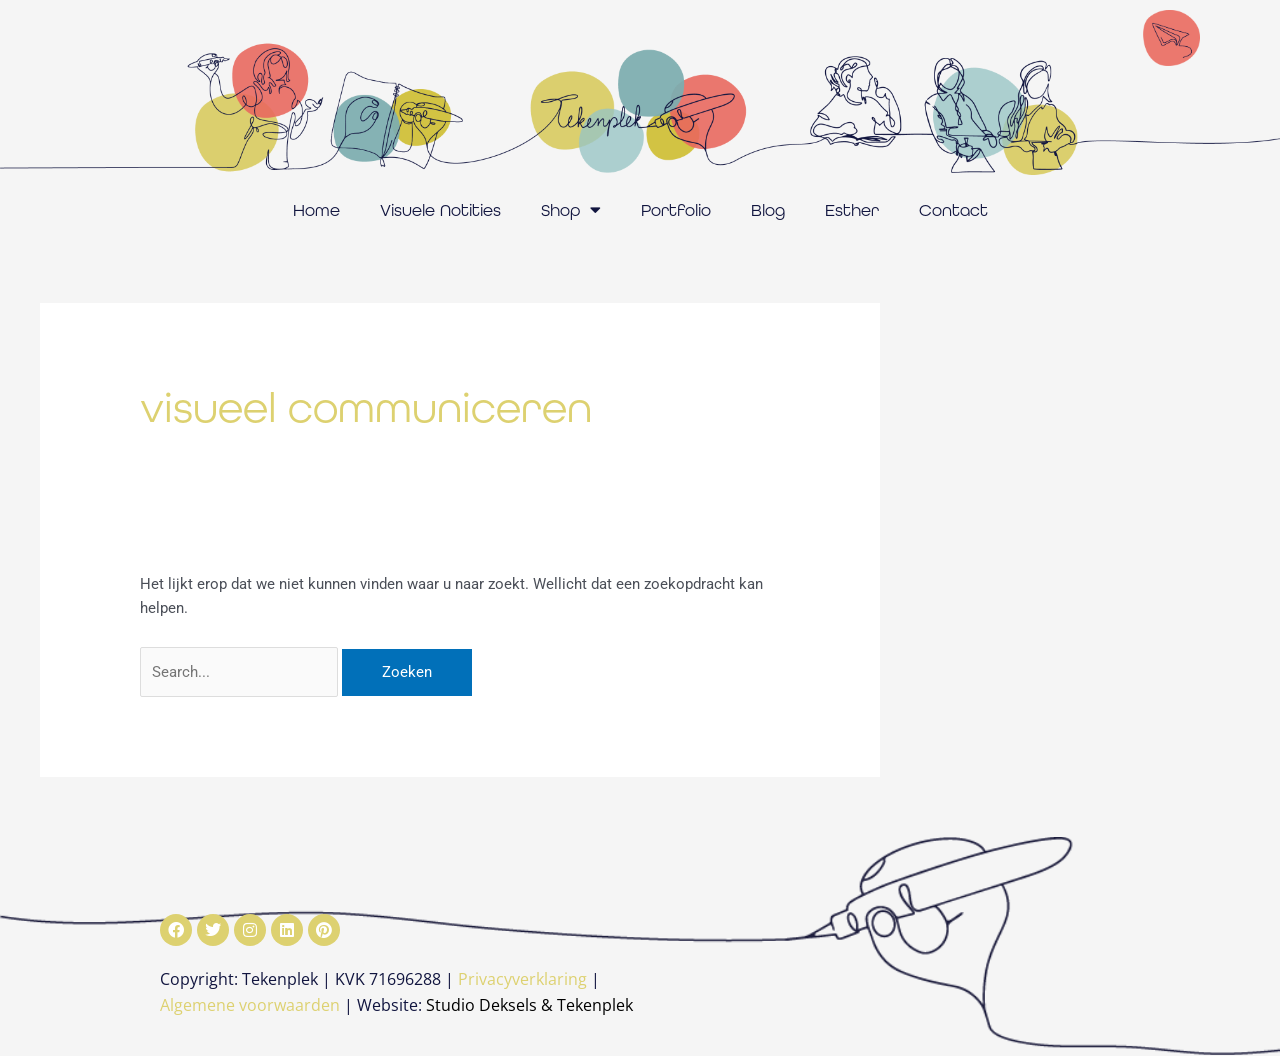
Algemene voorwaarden (250, 1005)
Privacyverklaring (522, 979)
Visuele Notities (440, 210)
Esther (852, 210)
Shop (571, 209)
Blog (768, 210)
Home (316, 210)
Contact (953, 210)
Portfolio (676, 210)
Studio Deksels (481, 1005)
